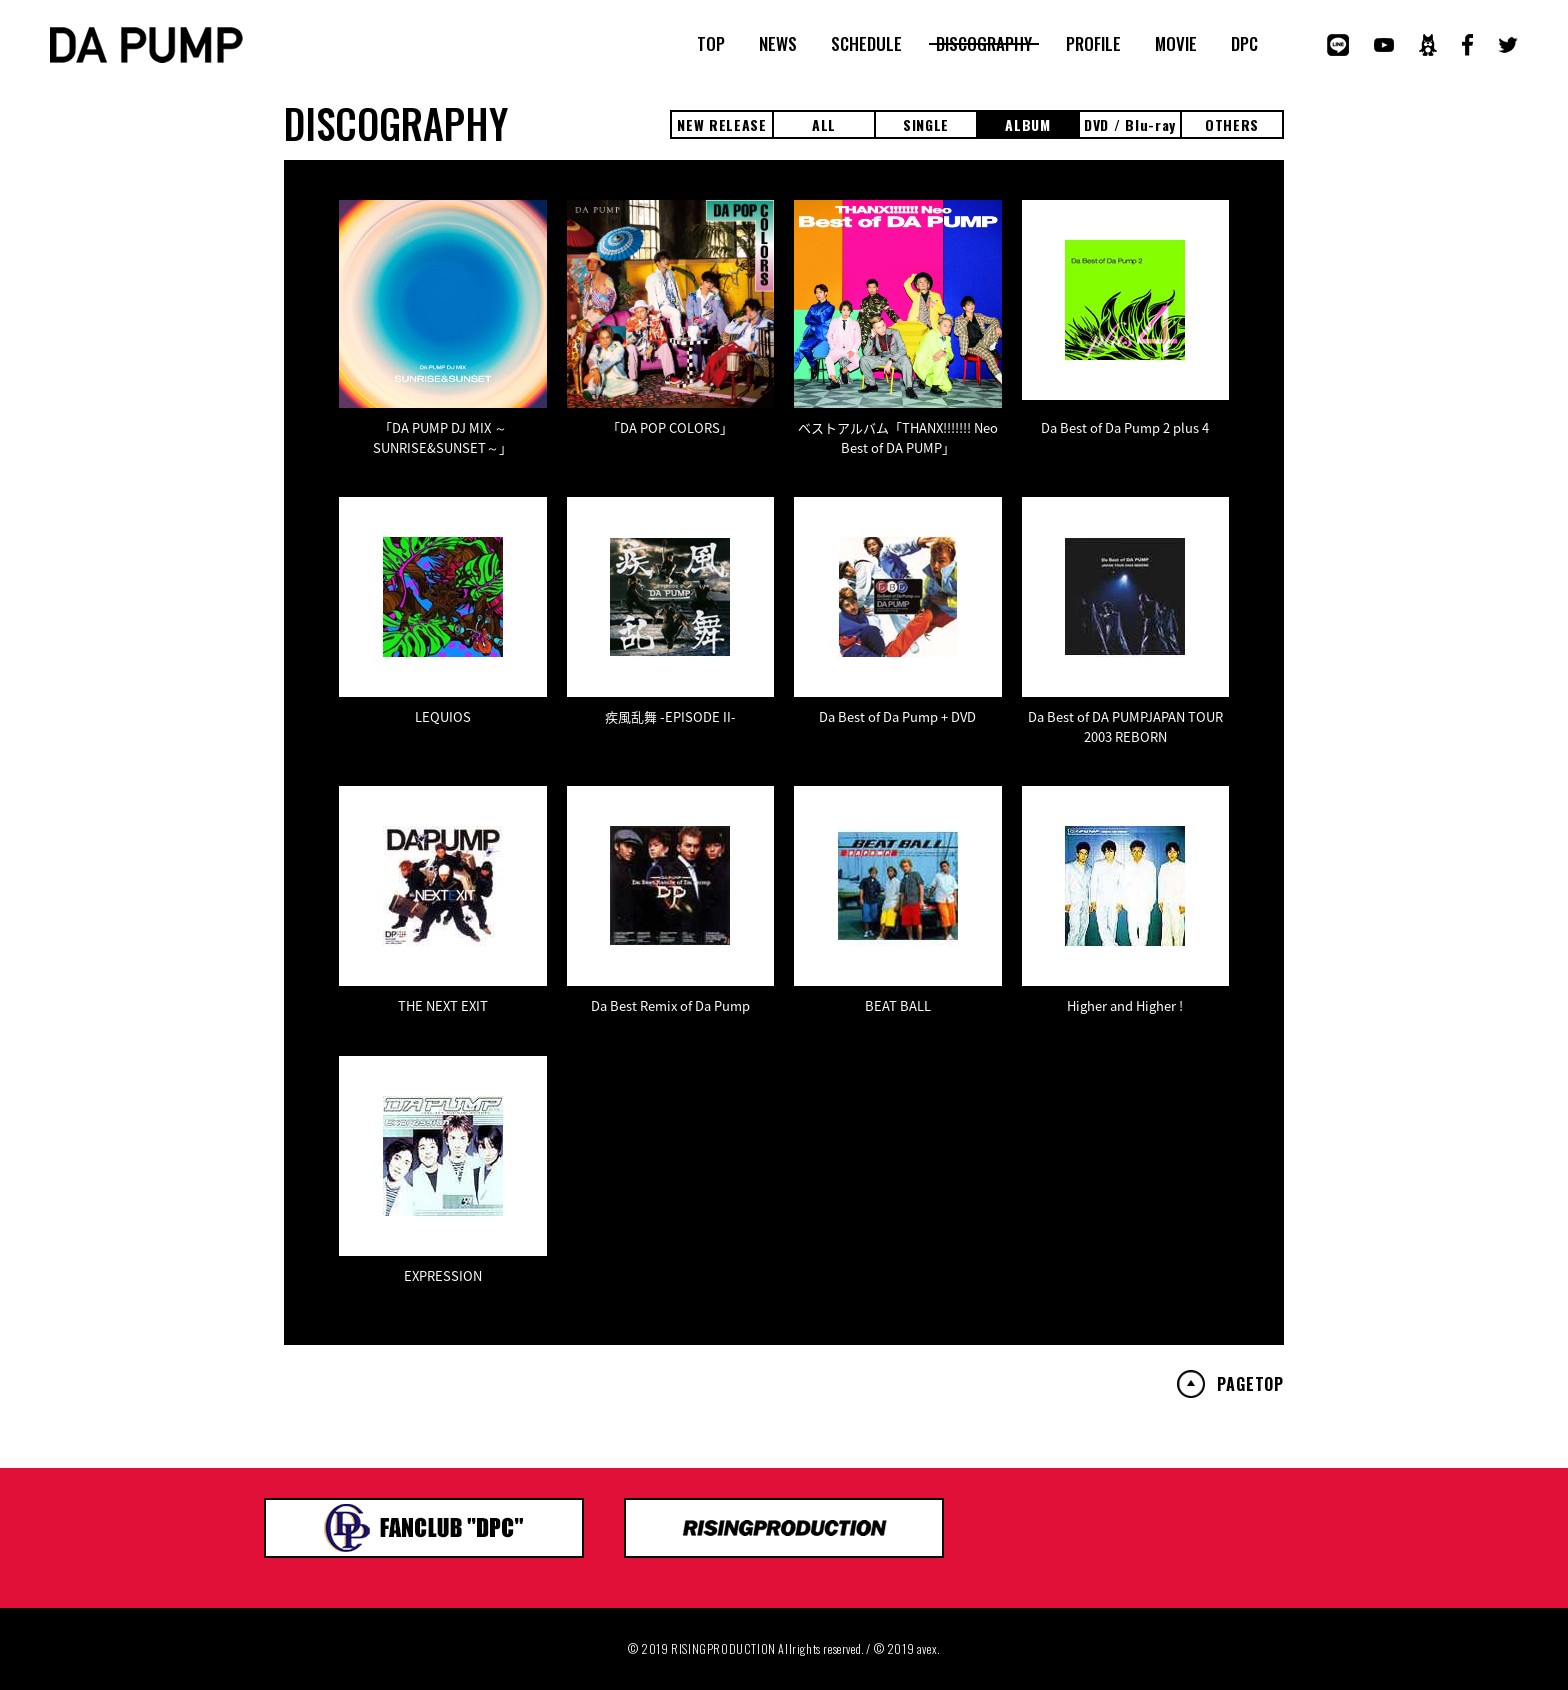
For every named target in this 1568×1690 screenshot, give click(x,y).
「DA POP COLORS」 (670, 427)
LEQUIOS (443, 716)
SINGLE (926, 124)
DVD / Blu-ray (1130, 124)
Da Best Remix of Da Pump (670, 1005)
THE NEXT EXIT (443, 1005)
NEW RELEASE (722, 124)
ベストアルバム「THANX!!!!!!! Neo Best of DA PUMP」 (898, 437)
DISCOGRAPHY (984, 44)
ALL (824, 124)
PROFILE (1093, 44)
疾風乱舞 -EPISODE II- (670, 716)
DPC (1244, 44)
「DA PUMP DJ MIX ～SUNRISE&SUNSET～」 (442, 437)
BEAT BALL (898, 1005)
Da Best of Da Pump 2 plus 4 (1125, 427)
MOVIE (1176, 44)
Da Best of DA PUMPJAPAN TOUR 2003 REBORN (1125, 726)
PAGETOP (1250, 1384)
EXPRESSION (443, 1275)
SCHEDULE (866, 44)
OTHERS (1232, 124)
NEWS (778, 44)
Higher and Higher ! (1125, 1005)
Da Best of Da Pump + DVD (897, 716)
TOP (711, 44)
